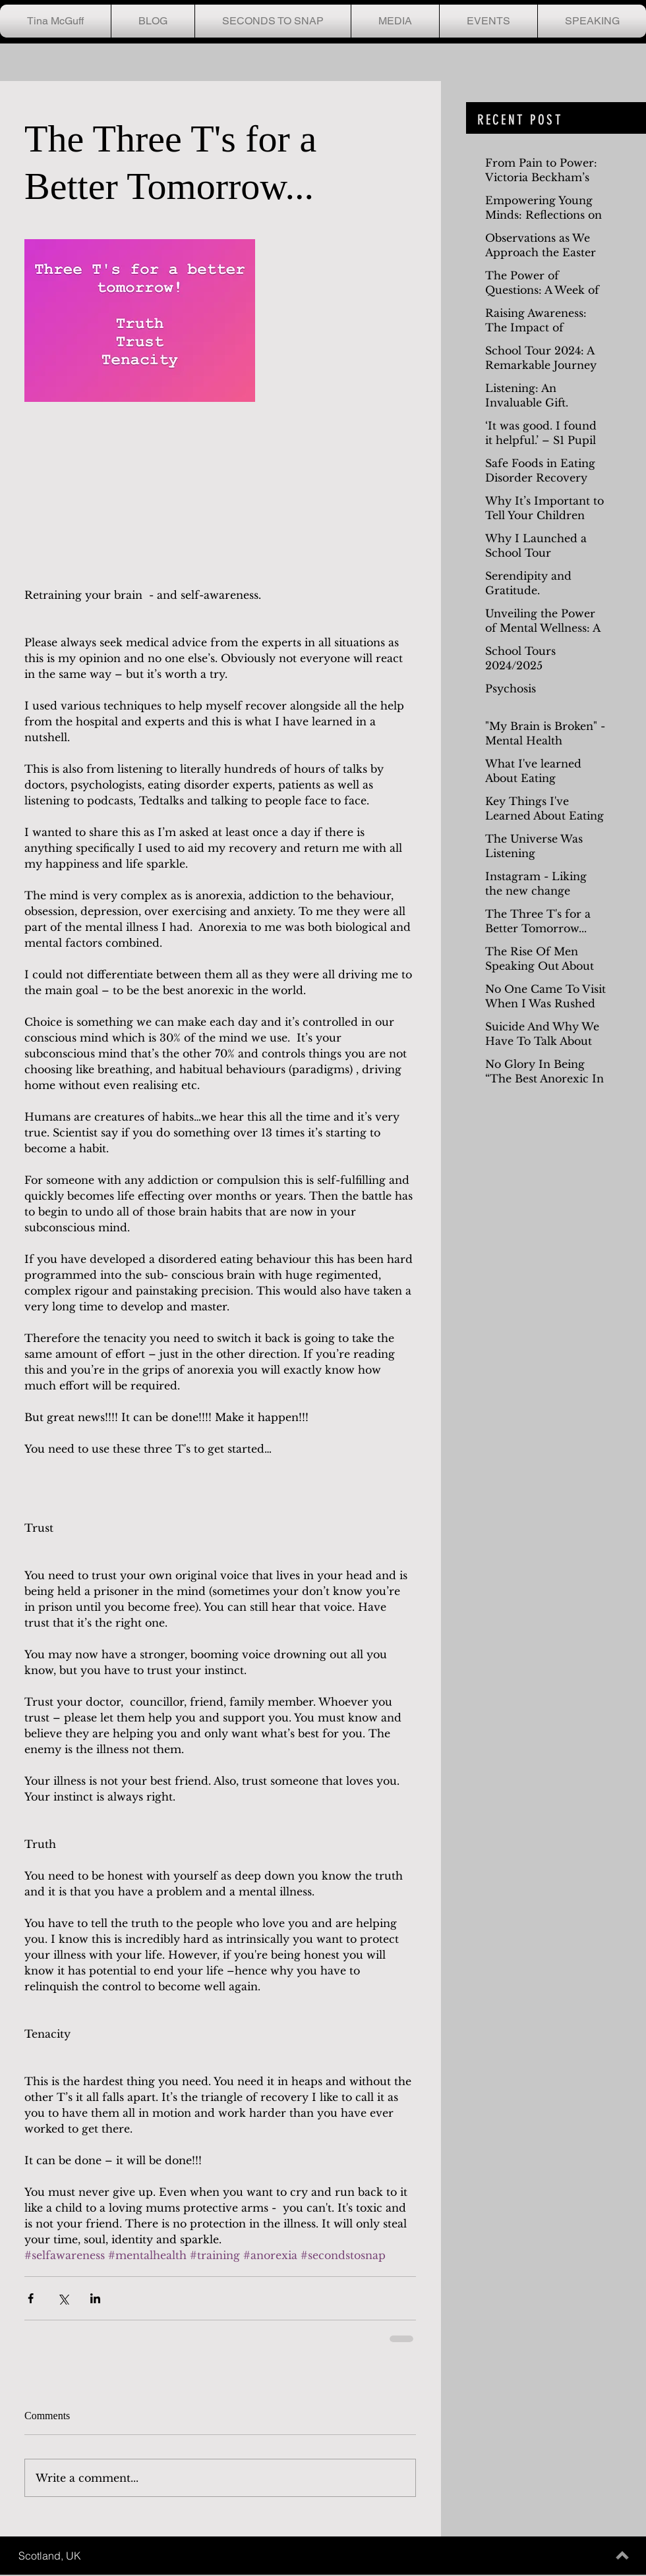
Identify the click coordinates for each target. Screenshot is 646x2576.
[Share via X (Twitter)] (63, 2298)
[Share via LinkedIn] (95, 2298)
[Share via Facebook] (30, 2298)
